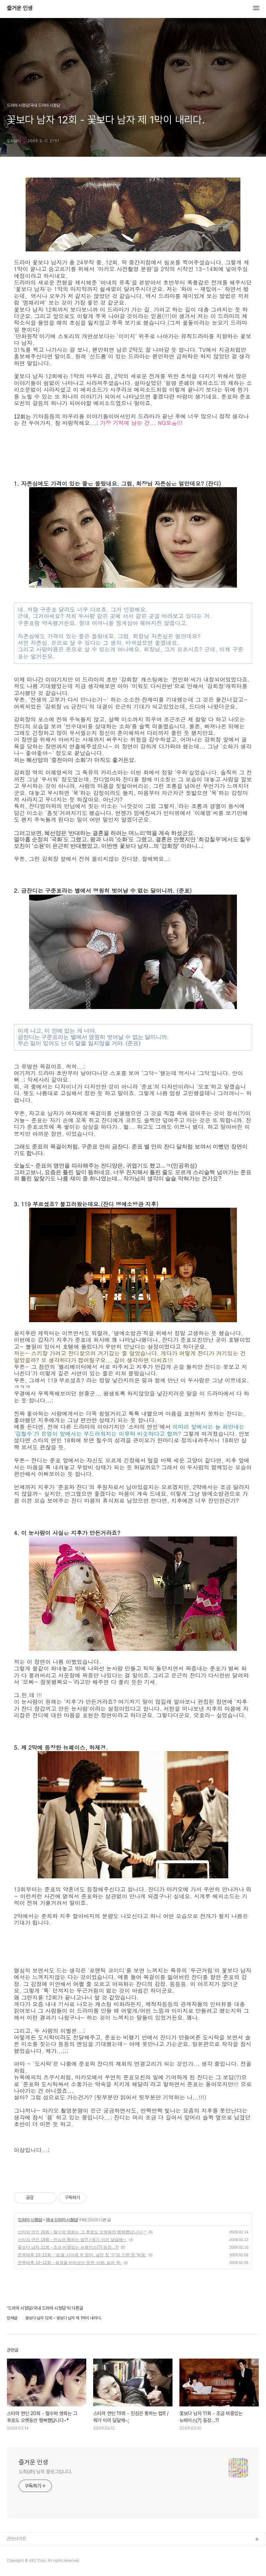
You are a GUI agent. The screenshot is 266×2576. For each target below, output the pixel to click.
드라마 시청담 (30, 2219)
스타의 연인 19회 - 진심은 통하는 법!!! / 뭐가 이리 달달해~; (72, 2239)
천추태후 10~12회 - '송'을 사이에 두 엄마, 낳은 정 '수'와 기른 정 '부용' (82, 2254)
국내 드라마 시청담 (61, 2219)
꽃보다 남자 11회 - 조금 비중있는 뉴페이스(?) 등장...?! (68, 2247)
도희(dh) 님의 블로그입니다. (45, 2471)
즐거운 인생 (20, 8)
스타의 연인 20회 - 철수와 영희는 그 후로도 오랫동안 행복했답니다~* (82, 2232)
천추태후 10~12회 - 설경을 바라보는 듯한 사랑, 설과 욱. (69, 2262)
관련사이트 (16, 2538)
